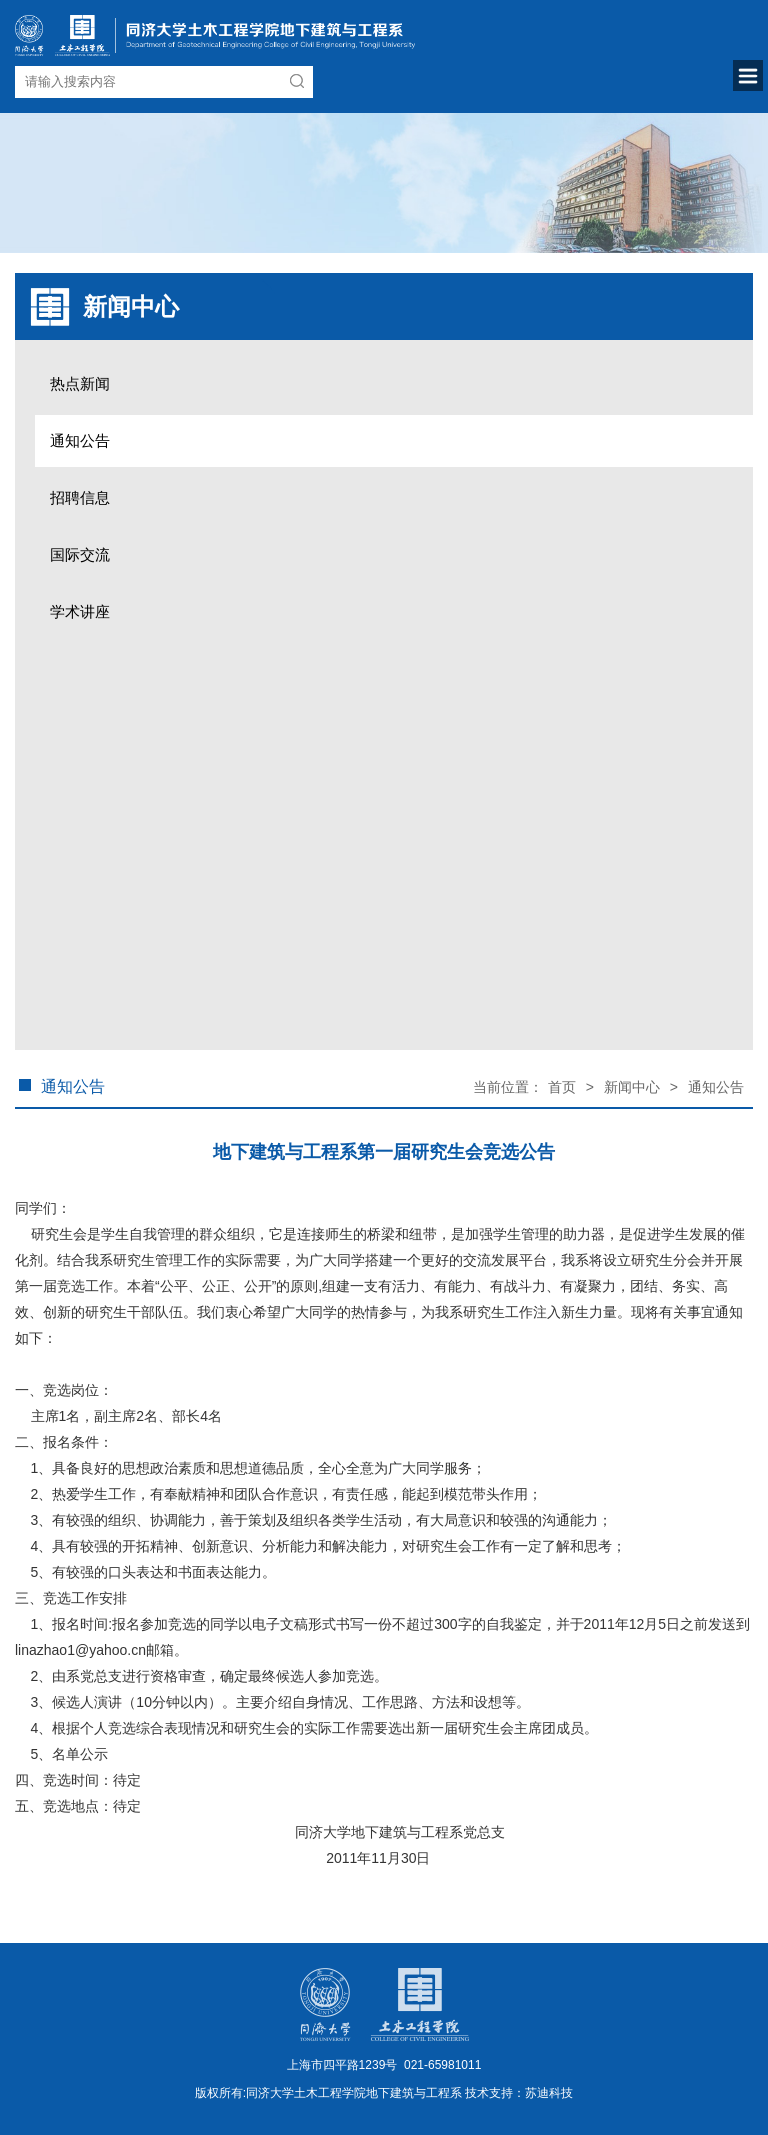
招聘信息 (80, 497)
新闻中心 (632, 1087)
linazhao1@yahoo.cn (80, 1650)
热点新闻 (80, 383)
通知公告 (80, 440)
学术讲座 (80, 611)
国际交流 (80, 554)
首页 (562, 1087)
